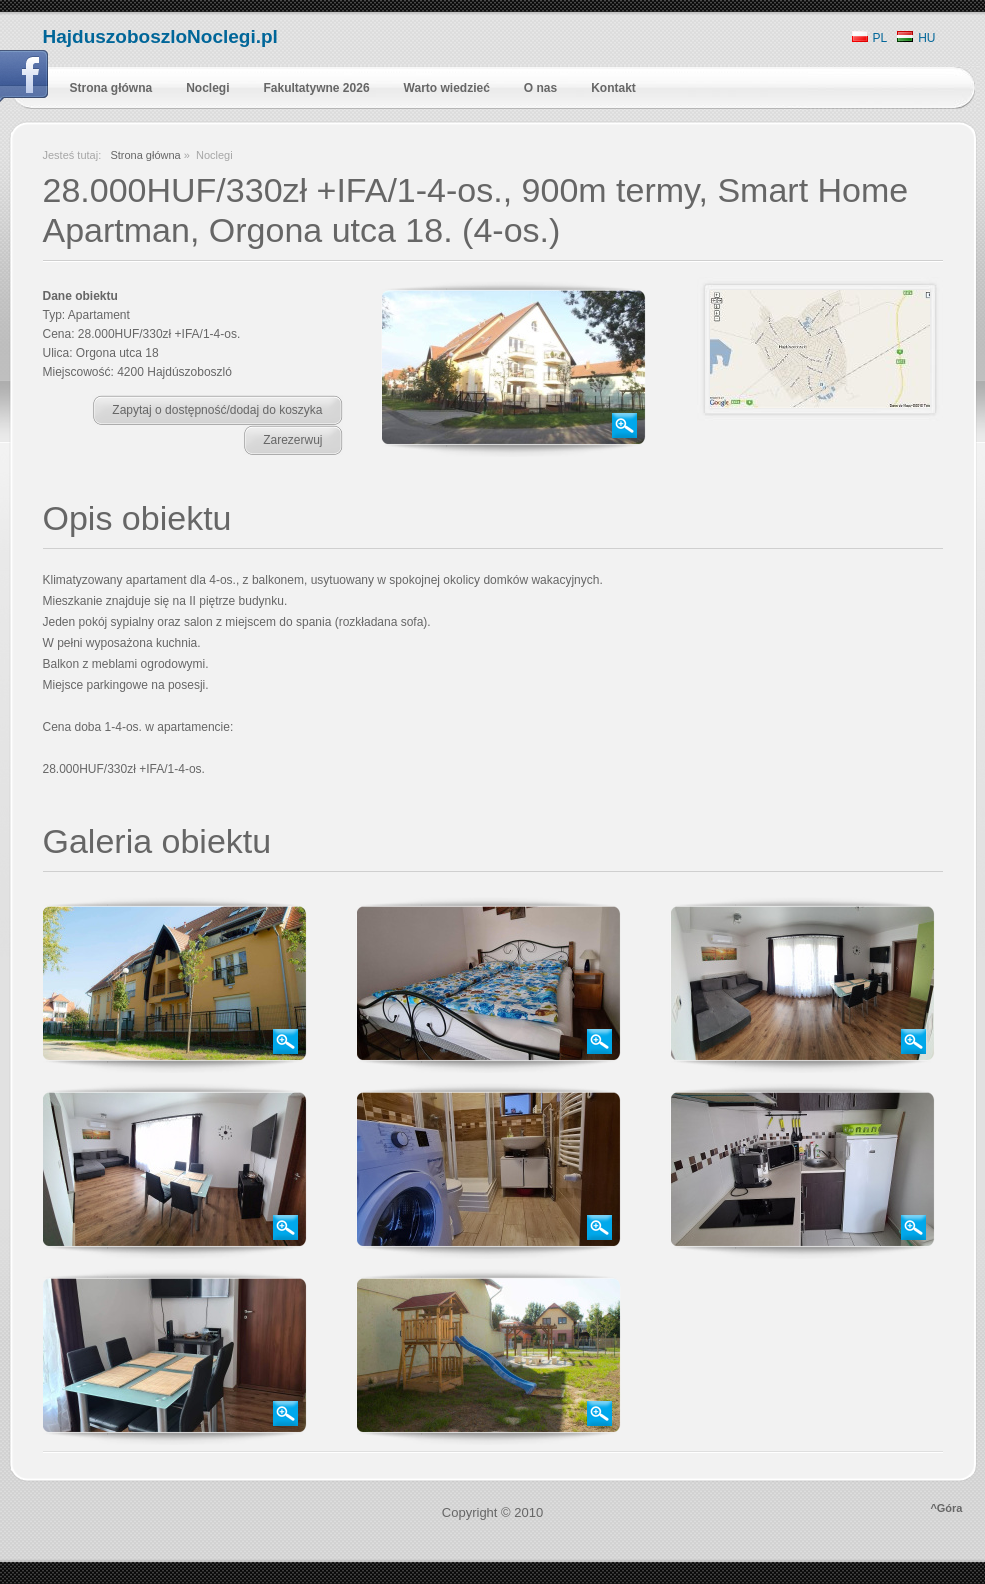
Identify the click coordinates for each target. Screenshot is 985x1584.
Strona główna (145, 155)
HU (916, 38)
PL (870, 38)
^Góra (946, 1508)
